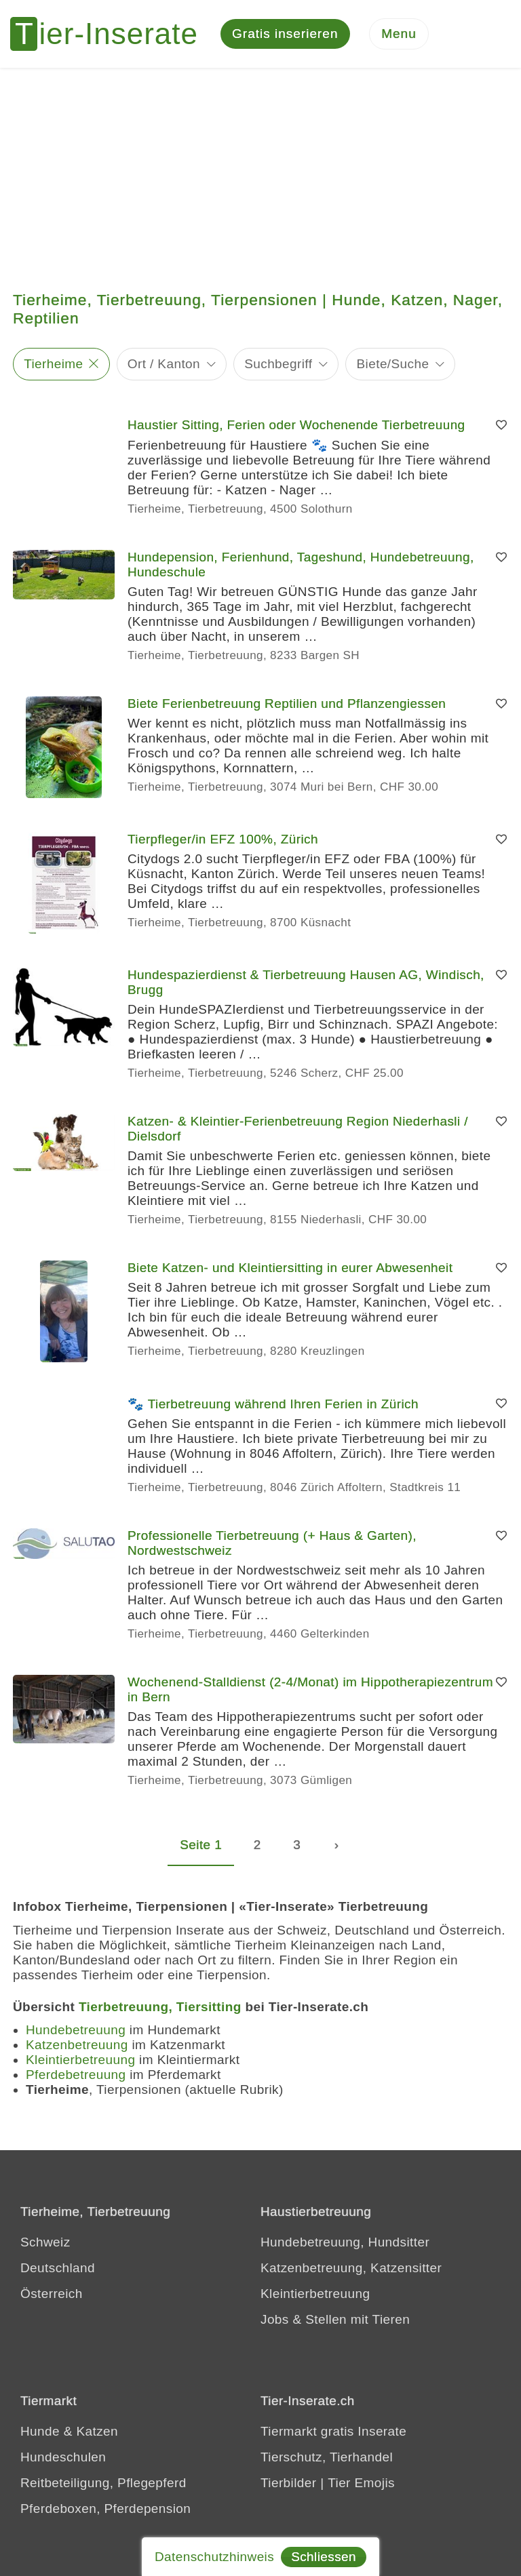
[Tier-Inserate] (112, 34)
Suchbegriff (278, 364)
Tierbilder (288, 2483)
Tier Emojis (361, 2483)
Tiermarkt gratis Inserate (333, 2431)
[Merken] (501, 425)
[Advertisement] (260, 169)
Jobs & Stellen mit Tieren (335, 2319)
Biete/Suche (393, 364)
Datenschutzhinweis (214, 2557)
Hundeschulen (63, 2457)
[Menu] (399, 34)
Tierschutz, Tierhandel (326, 2457)
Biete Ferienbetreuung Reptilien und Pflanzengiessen (287, 703)
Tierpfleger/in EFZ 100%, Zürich (223, 839)
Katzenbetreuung (77, 2045)
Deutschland (57, 2268)
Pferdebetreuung (76, 2074)
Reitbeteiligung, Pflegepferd (103, 2483)
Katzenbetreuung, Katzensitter (351, 2268)
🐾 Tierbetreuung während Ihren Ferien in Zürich (273, 1404)
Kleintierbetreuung (80, 2060)
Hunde (40, 2431)
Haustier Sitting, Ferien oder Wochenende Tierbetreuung (296, 425)
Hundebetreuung (76, 2030)
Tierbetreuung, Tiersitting (160, 2007)
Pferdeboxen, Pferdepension (105, 2508)
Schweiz (45, 2242)
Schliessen (323, 2557)
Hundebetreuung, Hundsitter (344, 2242)
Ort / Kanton (164, 364)
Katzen (97, 2431)
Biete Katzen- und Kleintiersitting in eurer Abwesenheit (290, 1268)
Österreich (51, 2293)
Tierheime (53, 364)
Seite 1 (201, 1845)
